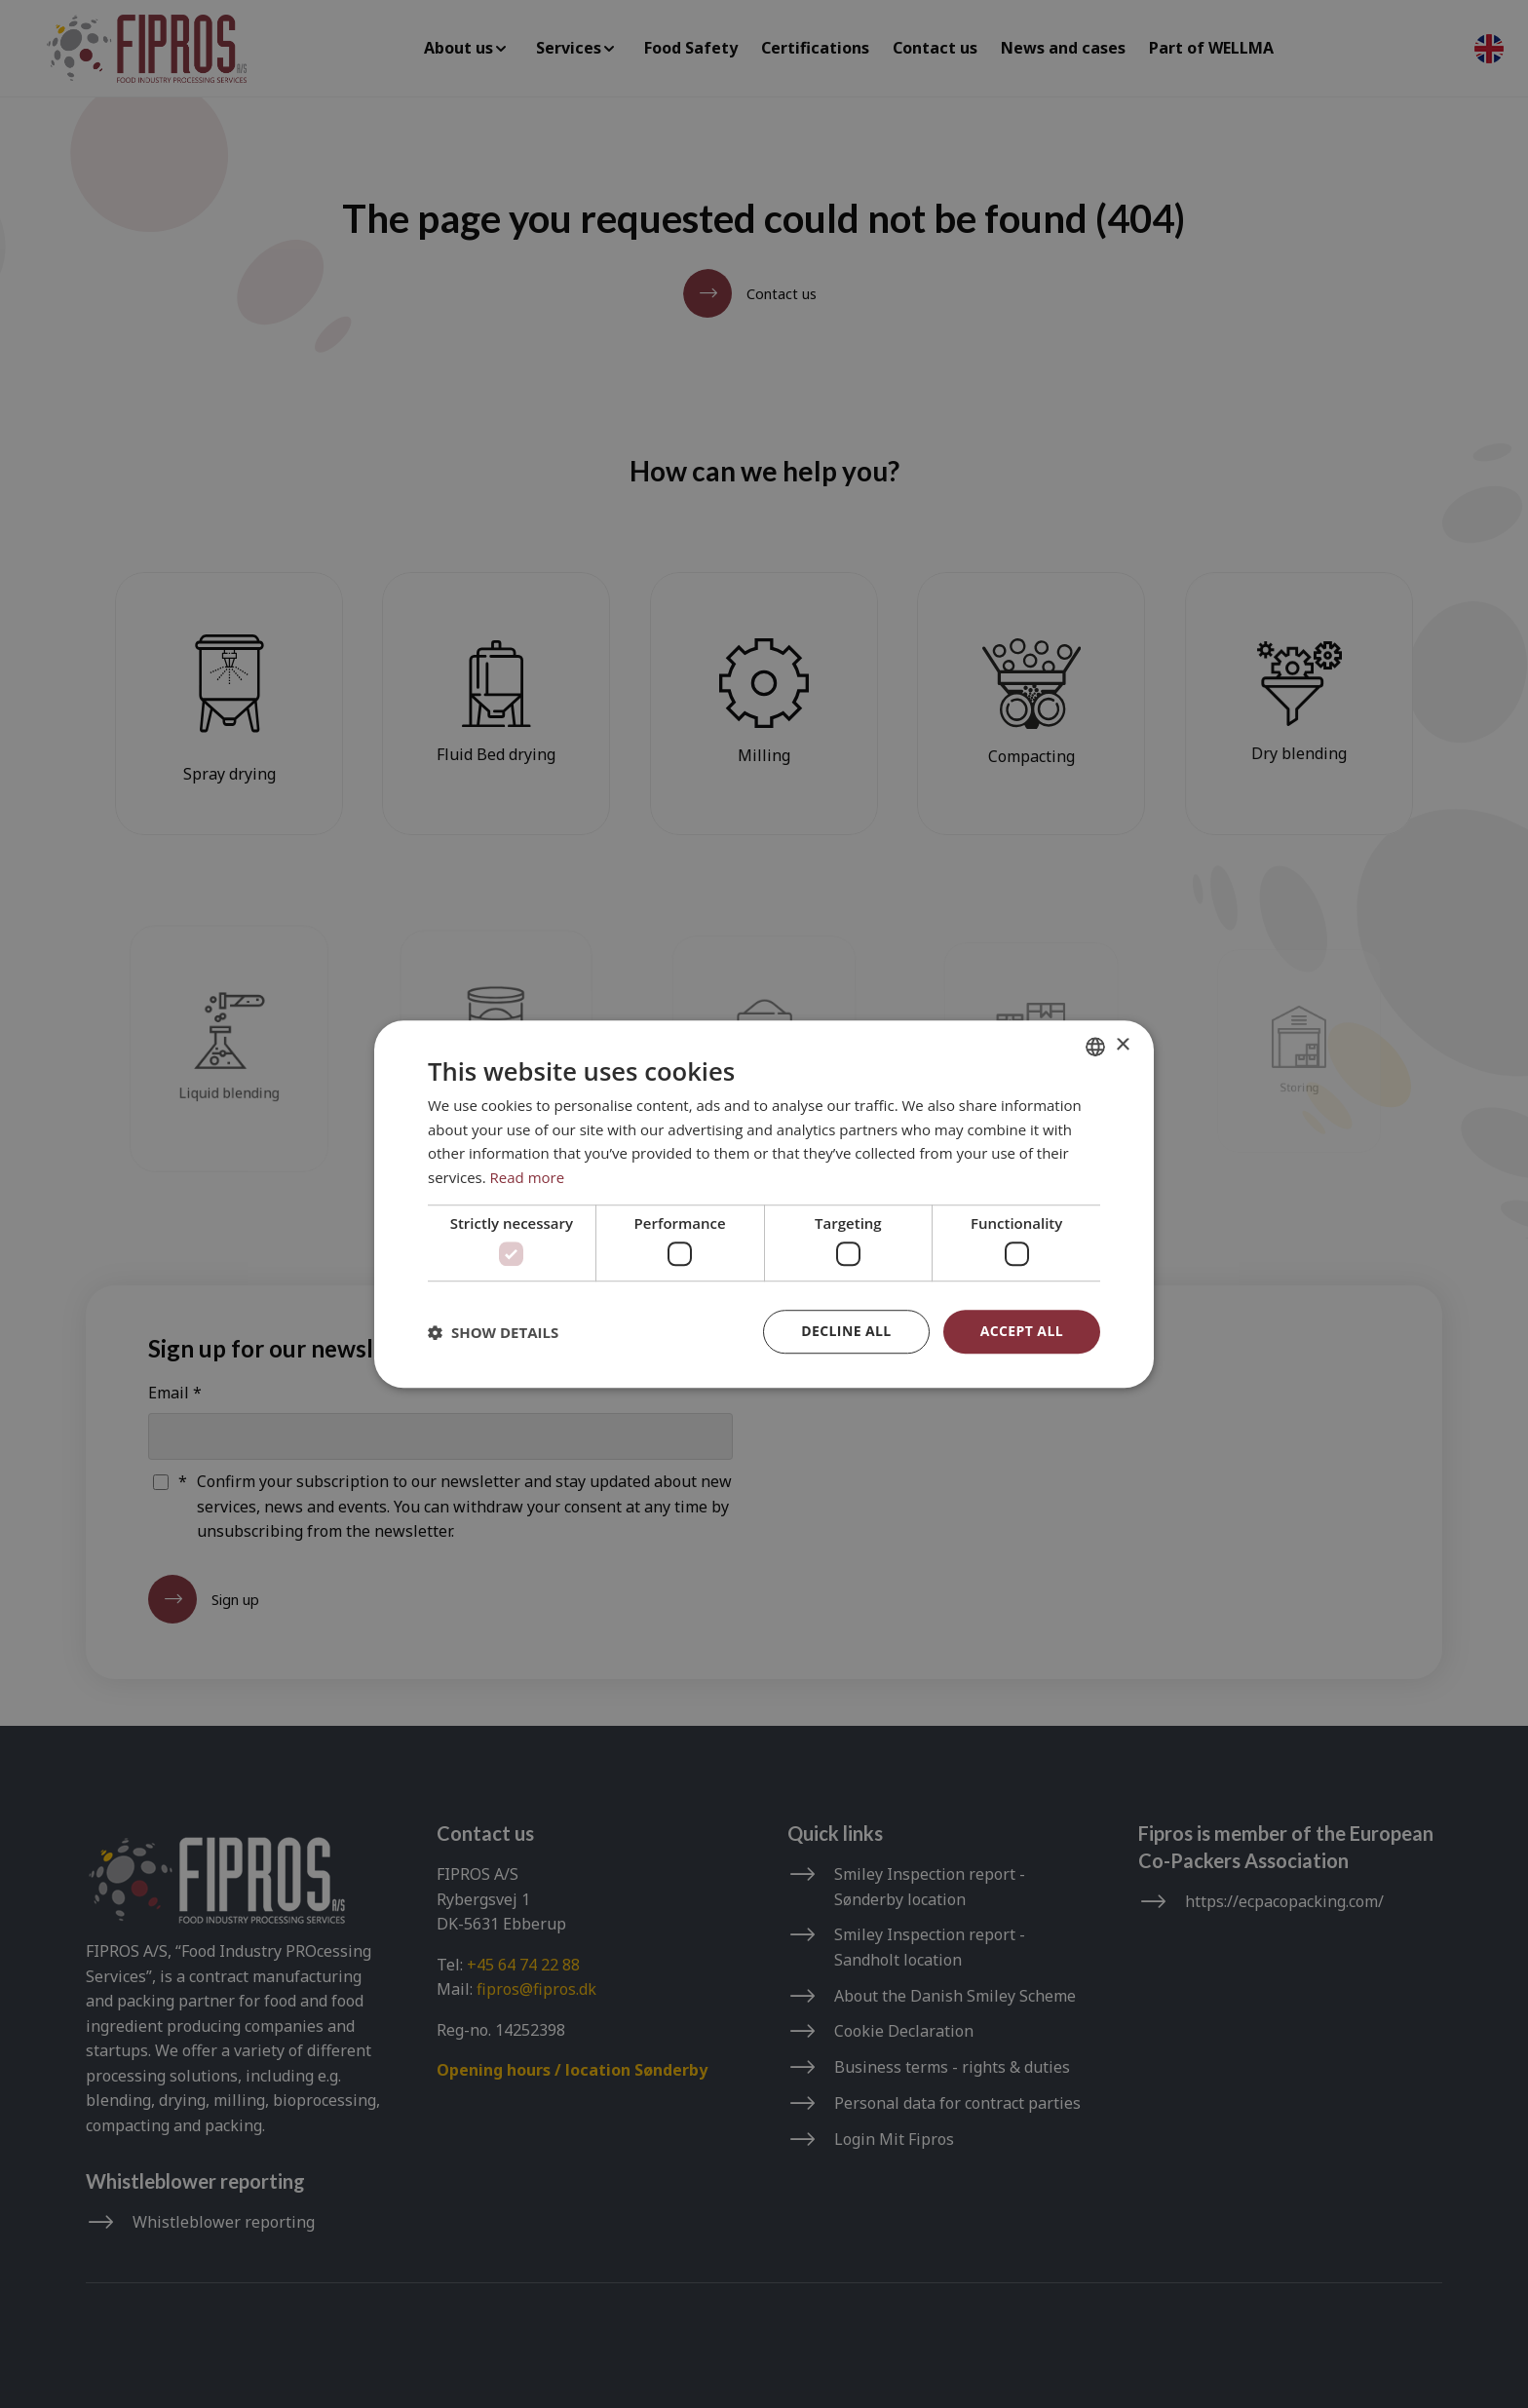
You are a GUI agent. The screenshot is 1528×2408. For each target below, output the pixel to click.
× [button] (1122, 1045)
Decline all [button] (846, 1330)
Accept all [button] (1021, 1330)
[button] (493, 1332)
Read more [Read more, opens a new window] (527, 1177)
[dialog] (764, 1204)
